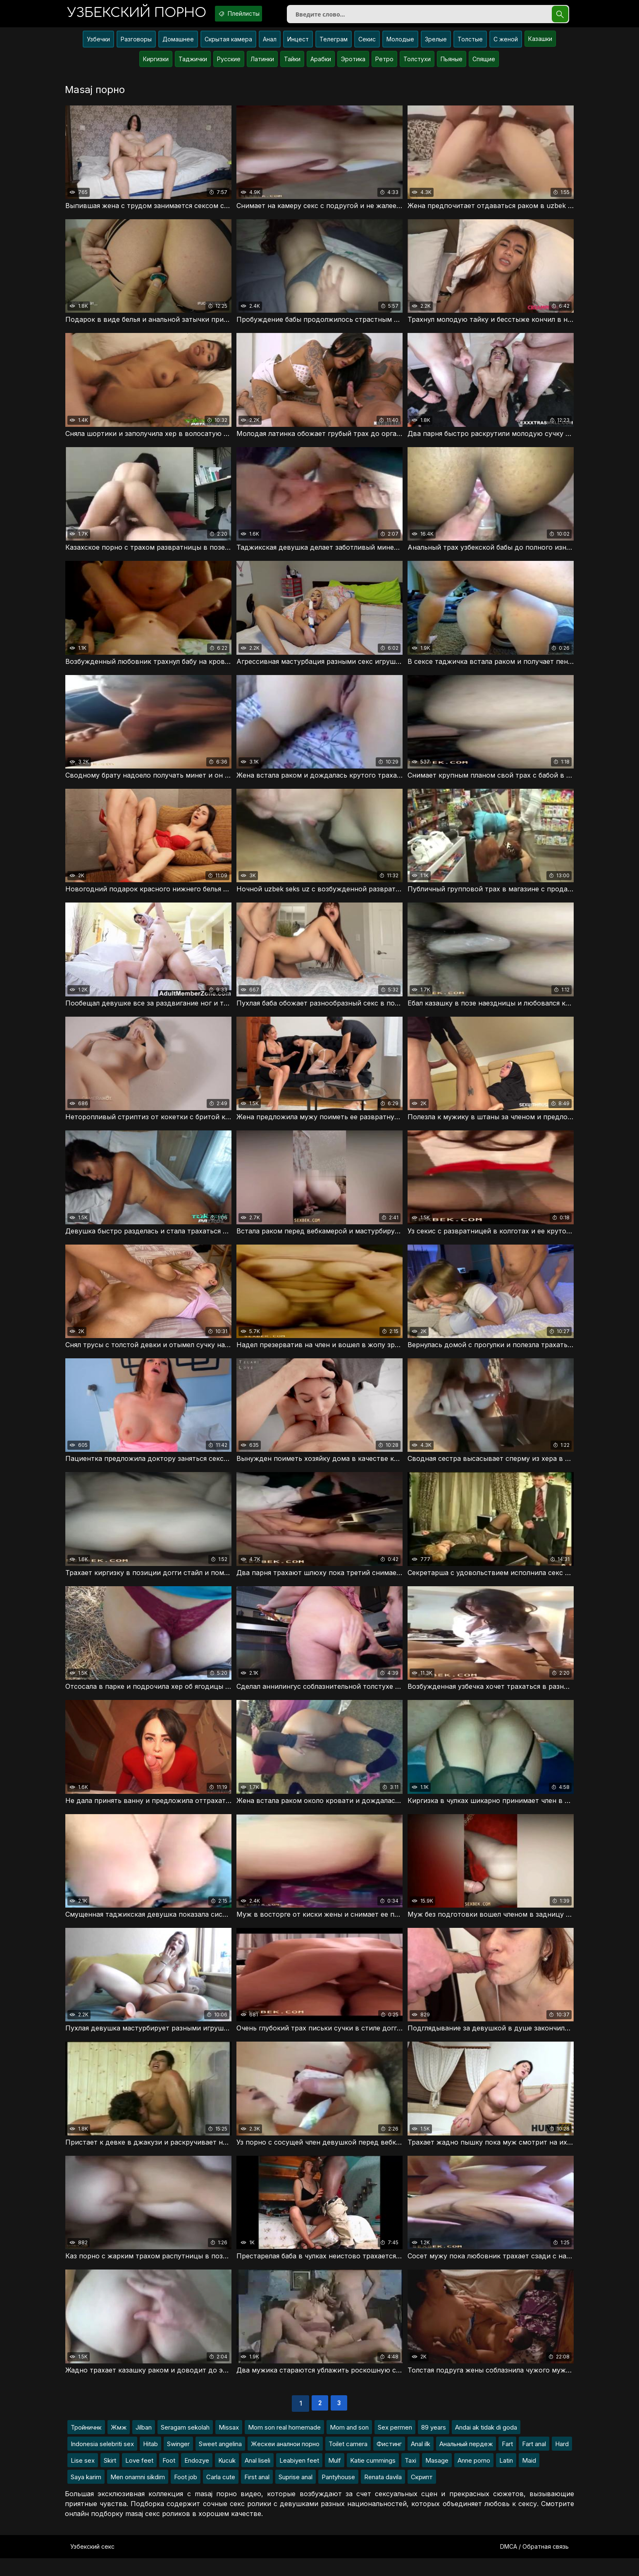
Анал (270, 44)
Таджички (193, 63)
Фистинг (389, 2462)
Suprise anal (295, 2495)
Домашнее (178, 44)
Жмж (118, 2445)
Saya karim (86, 2495)
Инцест (298, 44)
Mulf (334, 2478)
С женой (506, 44)
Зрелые (436, 44)
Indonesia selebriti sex (102, 2462)
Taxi (410, 2478)
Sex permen (395, 2445)
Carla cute (220, 2495)
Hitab (150, 2462)
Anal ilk (420, 2462)
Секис (367, 44)
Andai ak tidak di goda (486, 2445)
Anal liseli (257, 2478)
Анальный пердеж (466, 2462)
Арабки (320, 63)
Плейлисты (257, 13)
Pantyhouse (338, 2495)
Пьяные (452, 63)
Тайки (292, 63)
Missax (229, 2445)
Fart (507, 2462)
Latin (506, 2478)
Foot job (185, 2495)
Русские (229, 63)
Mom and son (349, 2445)
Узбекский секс (92, 2564)
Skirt (110, 2478)
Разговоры (136, 44)
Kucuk (227, 2478)
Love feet (139, 2478)
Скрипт (422, 2495)
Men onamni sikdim (137, 2495)
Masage (436, 2478)
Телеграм (334, 44)
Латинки (262, 63)
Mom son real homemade (284, 2445)
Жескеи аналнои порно (285, 2462)
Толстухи (417, 63)
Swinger (178, 2462)
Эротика (353, 63)
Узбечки (98, 44)
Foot (168, 2478)
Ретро (384, 63)
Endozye (196, 2478)
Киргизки (156, 63)
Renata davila (383, 2495)
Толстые (470, 44)
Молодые (400, 44)
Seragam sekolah (185, 2445)
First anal (256, 2495)
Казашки (540, 43)
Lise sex (83, 2478)
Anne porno (474, 2478)
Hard (562, 2462)
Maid (529, 2478)
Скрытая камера (228, 44)
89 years (433, 2445)
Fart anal (534, 2462)
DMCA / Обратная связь (534, 2564)
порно (143, 14)
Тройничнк (86, 2445)
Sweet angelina (220, 2462)
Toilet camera (348, 2462)
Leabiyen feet (299, 2478)
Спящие (483, 63)
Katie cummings (373, 2478)
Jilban (144, 2445)
